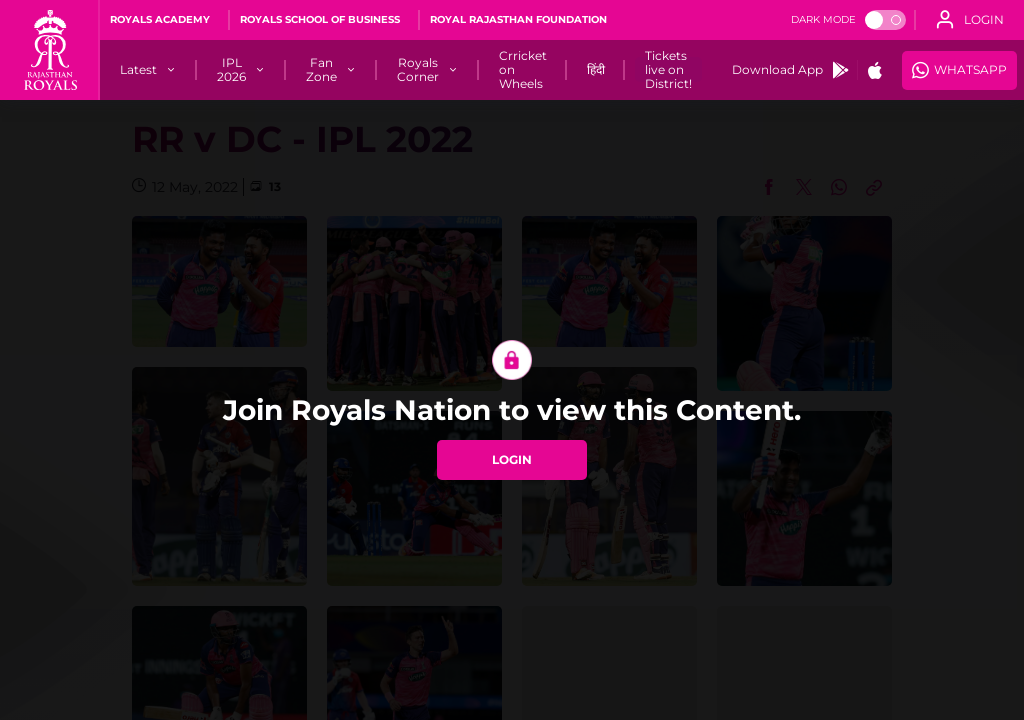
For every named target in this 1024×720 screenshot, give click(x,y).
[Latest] (138, 70)
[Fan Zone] (321, 70)
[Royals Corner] (418, 70)
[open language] (970, 20)
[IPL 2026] (231, 70)
